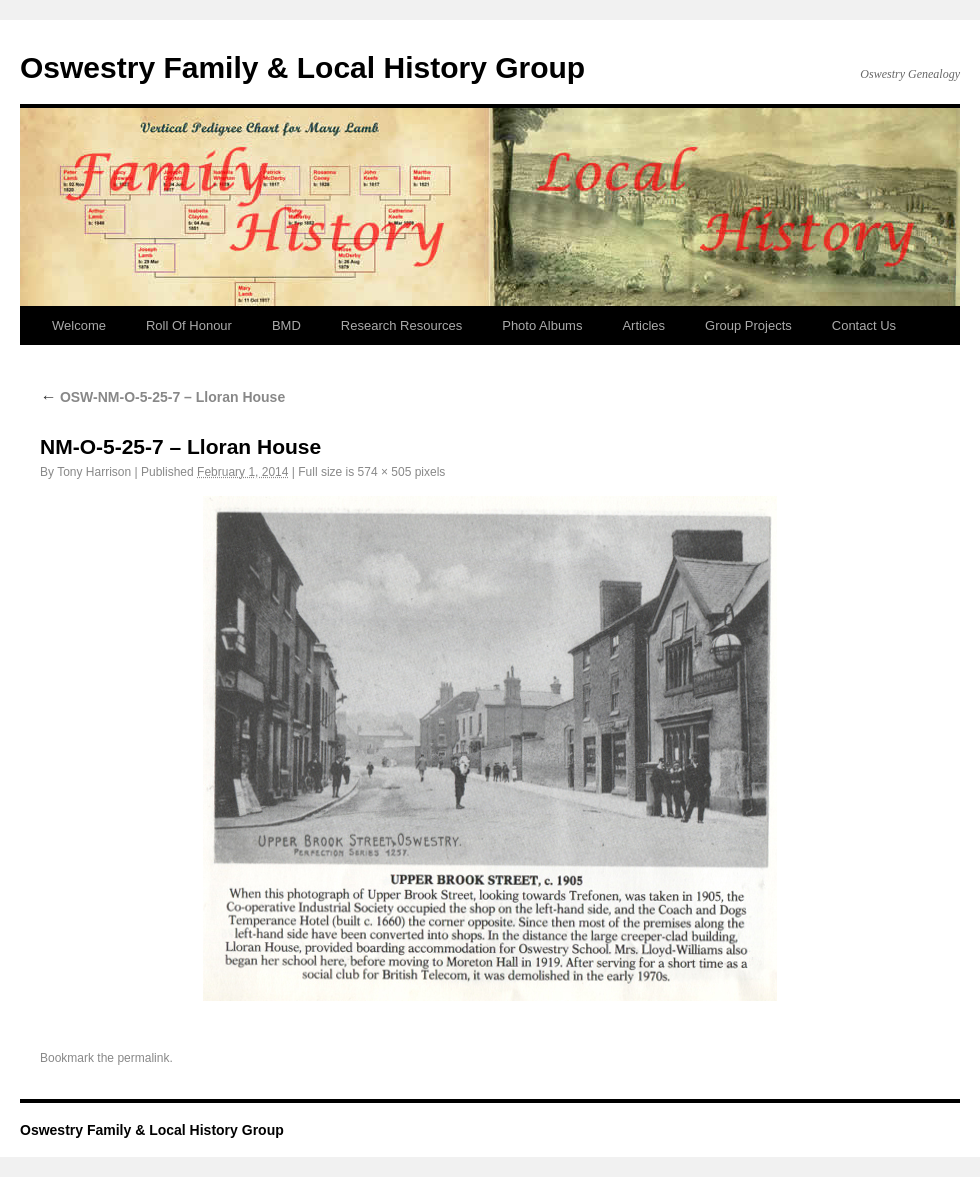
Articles (643, 325)
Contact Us (864, 325)
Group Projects (748, 325)
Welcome (79, 325)
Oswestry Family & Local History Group (302, 67)
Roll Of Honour (189, 325)
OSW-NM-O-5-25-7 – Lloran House (162, 397)
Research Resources (401, 325)
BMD (286, 325)
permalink (143, 1058)
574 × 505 (385, 472)
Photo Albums (542, 325)
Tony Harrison (94, 472)
